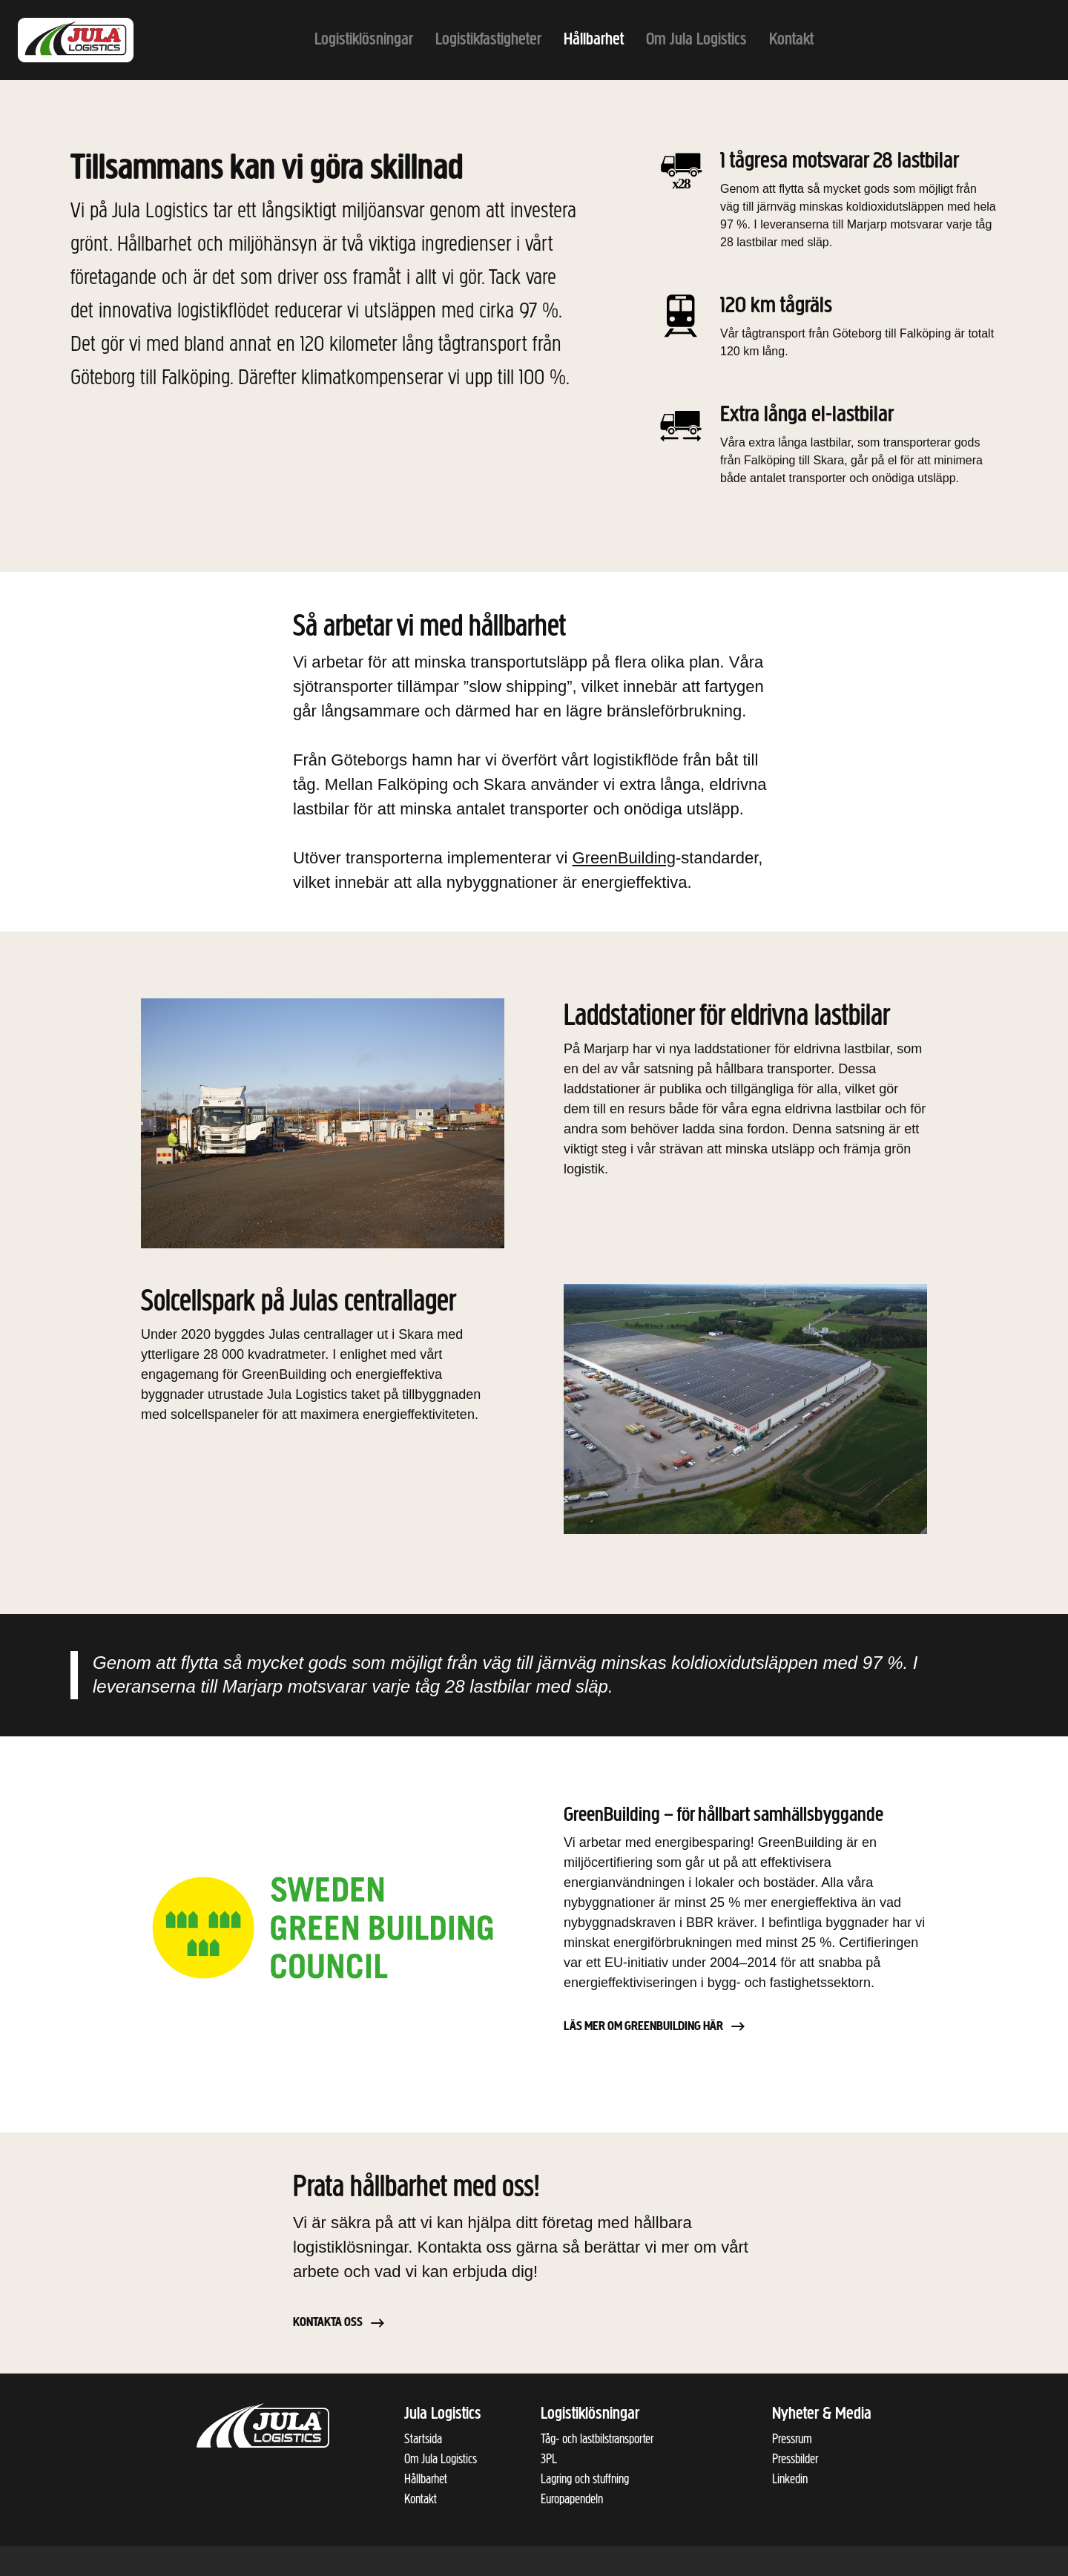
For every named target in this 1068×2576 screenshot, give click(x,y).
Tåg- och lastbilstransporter (597, 2438)
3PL (549, 2458)
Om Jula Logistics (440, 2458)
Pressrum (792, 2438)
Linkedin (790, 2479)
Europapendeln (572, 2499)
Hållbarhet (425, 2479)
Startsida (423, 2438)
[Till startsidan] (92, 40)
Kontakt (420, 2499)
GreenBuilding (624, 858)
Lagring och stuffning (585, 2479)
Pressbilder (795, 2458)
